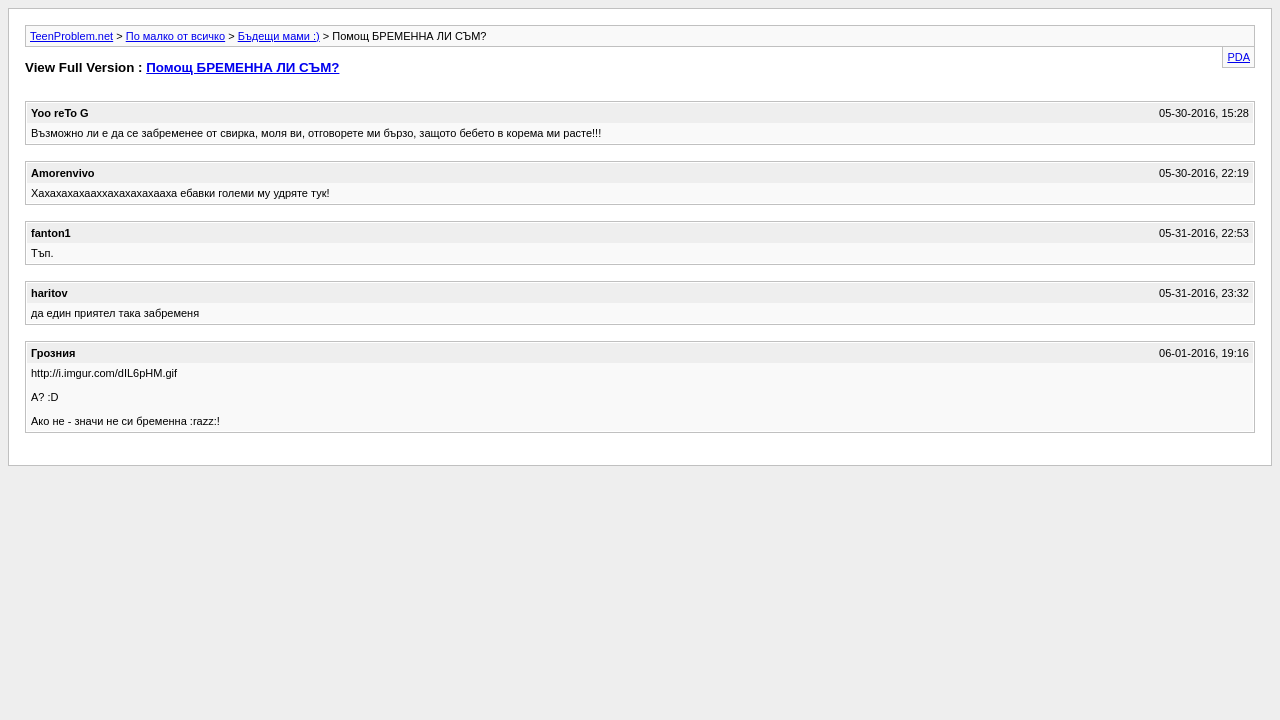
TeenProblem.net (71, 36)
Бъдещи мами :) (279, 36)
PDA (1238, 57)
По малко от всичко (175, 36)
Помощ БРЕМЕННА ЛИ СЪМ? (242, 67)
